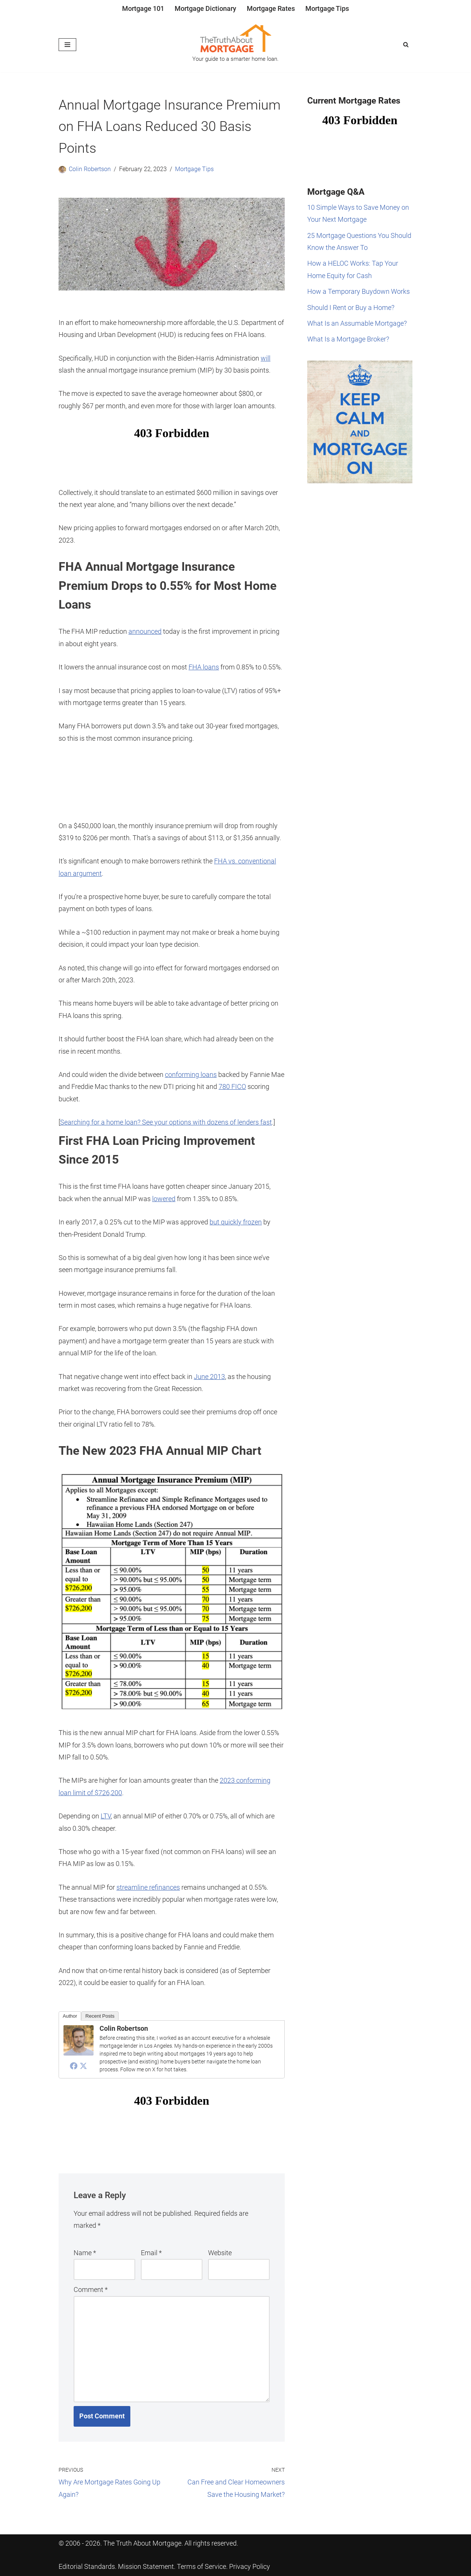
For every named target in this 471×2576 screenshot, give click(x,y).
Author (70, 2016)
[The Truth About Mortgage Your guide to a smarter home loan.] (235, 44)
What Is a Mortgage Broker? (348, 339)
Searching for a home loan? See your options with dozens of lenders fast (166, 1122)
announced (145, 631)
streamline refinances (148, 1887)
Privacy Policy (249, 2567)
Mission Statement (146, 2567)
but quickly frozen (236, 1222)
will (265, 358)
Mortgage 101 (143, 8)
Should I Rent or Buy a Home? (350, 307)
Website (220, 2253)
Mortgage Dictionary (205, 8)
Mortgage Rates (271, 8)
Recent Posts (99, 2016)
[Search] (406, 44)
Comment (91, 2289)
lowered (163, 1199)
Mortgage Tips (327, 8)
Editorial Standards (87, 2567)
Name (85, 2253)
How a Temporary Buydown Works (358, 291)
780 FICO (232, 1086)
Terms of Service (201, 2567)
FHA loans (204, 667)
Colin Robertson (90, 169)
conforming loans (191, 1074)
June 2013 (209, 1376)
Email (151, 2253)
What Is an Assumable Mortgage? (357, 323)
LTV (106, 1816)
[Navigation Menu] (67, 44)
